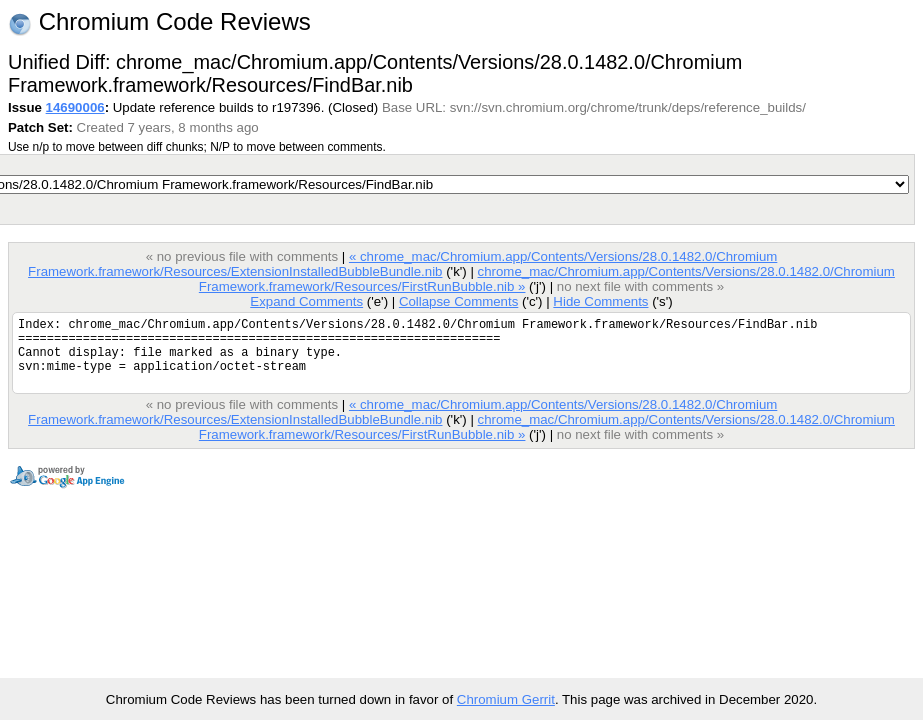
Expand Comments (306, 301)
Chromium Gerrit (506, 699)
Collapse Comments (458, 301)
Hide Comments (600, 301)
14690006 (75, 107)
